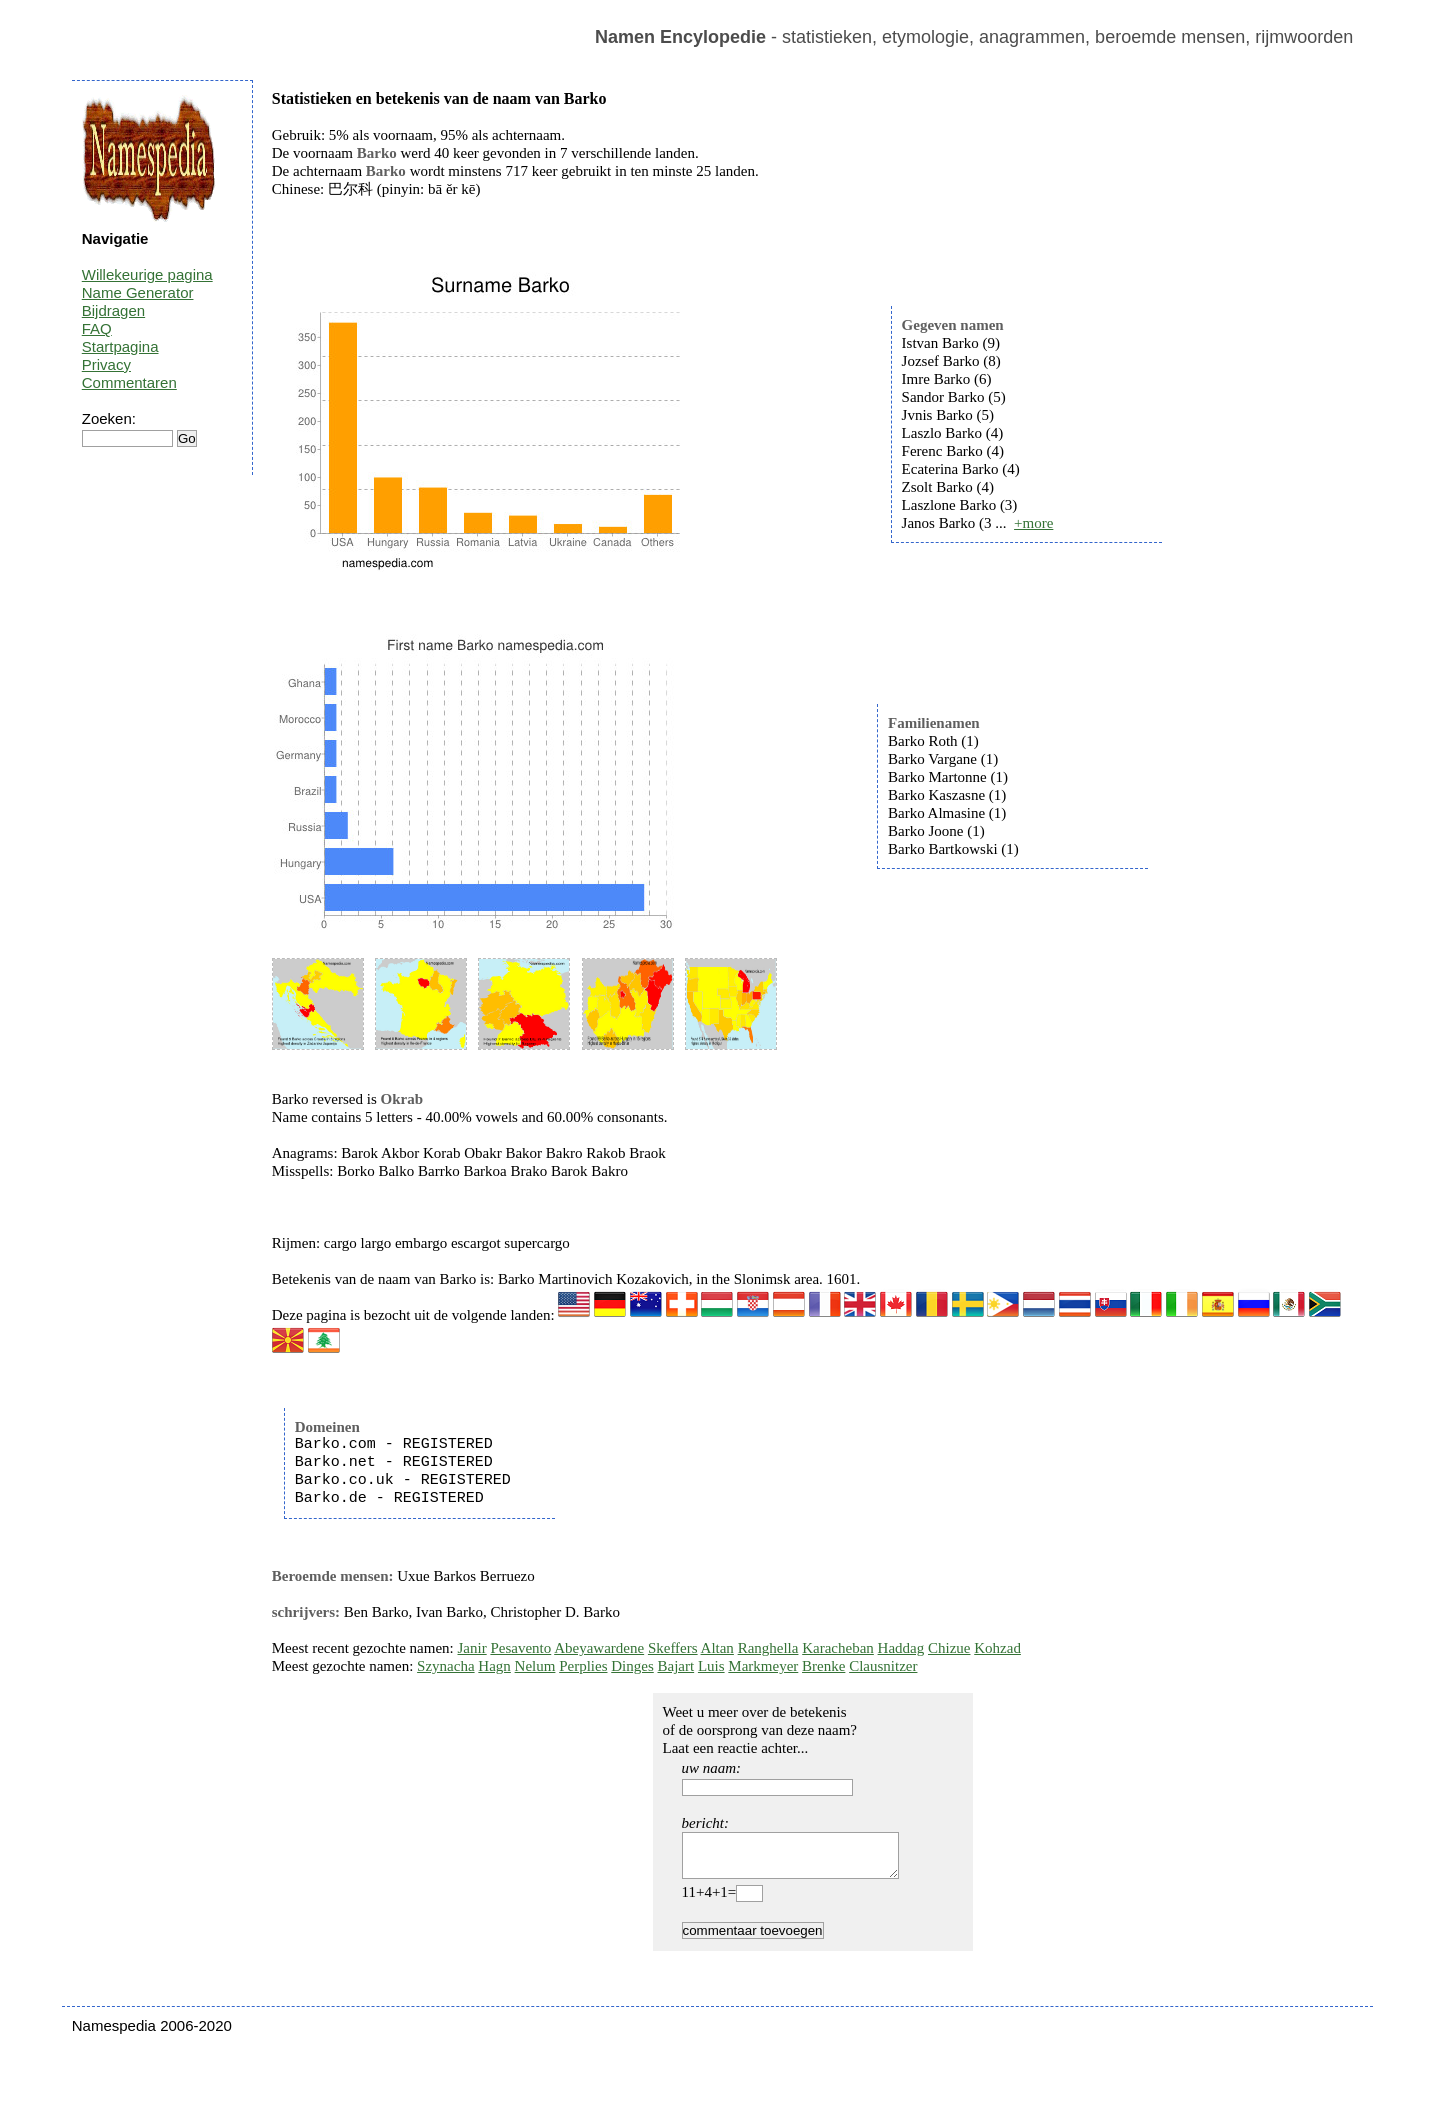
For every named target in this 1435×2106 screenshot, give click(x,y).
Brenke (823, 1666)
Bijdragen (113, 310)
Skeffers (673, 1648)
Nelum (535, 1666)
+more (1033, 523)
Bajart (676, 1666)
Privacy (106, 364)
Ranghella (768, 1648)
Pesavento (520, 1648)
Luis (711, 1666)
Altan (717, 1648)
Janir (472, 1648)
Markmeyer (763, 1666)
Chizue (949, 1648)
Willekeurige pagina (147, 274)
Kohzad (997, 1648)
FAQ (97, 328)
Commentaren (129, 382)
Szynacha (445, 1666)
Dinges (632, 1666)
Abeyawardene (599, 1648)
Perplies (583, 1666)
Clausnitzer (883, 1666)
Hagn (494, 1666)
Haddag (901, 1648)
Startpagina (120, 346)
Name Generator (138, 292)
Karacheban (838, 1648)
